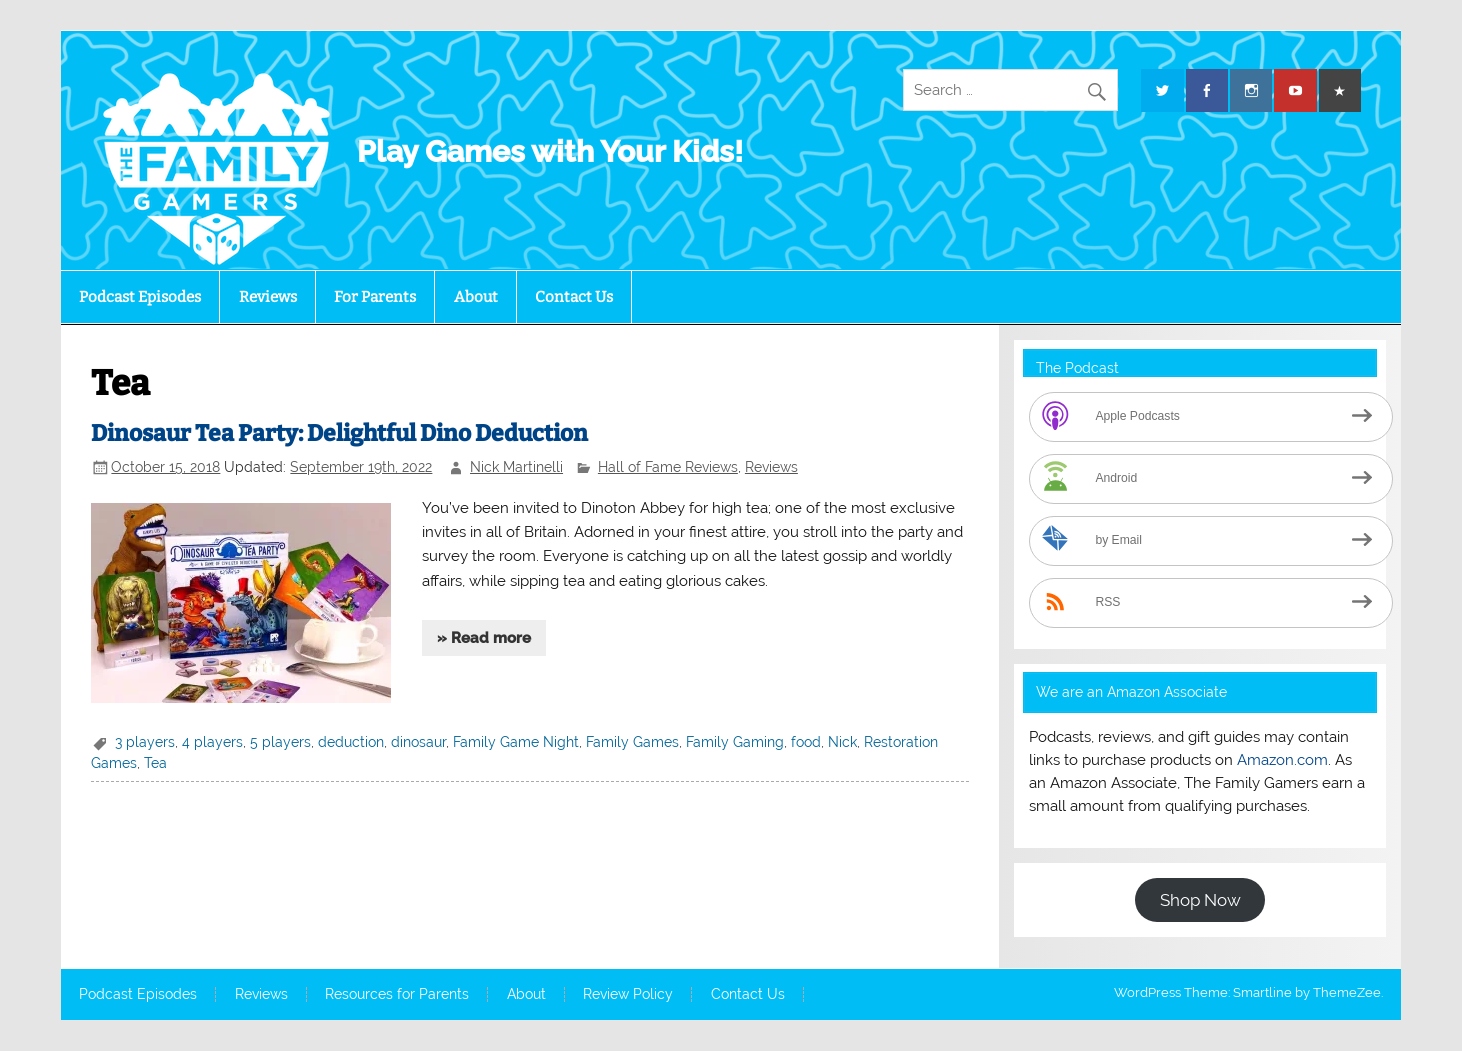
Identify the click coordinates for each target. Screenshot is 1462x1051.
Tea (155, 763)
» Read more (484, 638)
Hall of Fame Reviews (668, 467)
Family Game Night (516, 742)
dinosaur (418, 742)
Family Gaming (735, 742)
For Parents (375, 297)
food (806, 742)
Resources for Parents (397, 995)
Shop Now (1200, 900)
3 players (145, 742)
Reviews (268, 297)
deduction (351, 742)
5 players (280, 742)
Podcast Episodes (140, 297)
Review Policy (628, 995)
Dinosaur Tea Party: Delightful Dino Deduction (339, 433)
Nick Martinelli (516, 467)
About (476, 297)
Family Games (632, 742)
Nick (842, 742)
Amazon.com (1282, 760)
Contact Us (574, 297)
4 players (212, 742)
